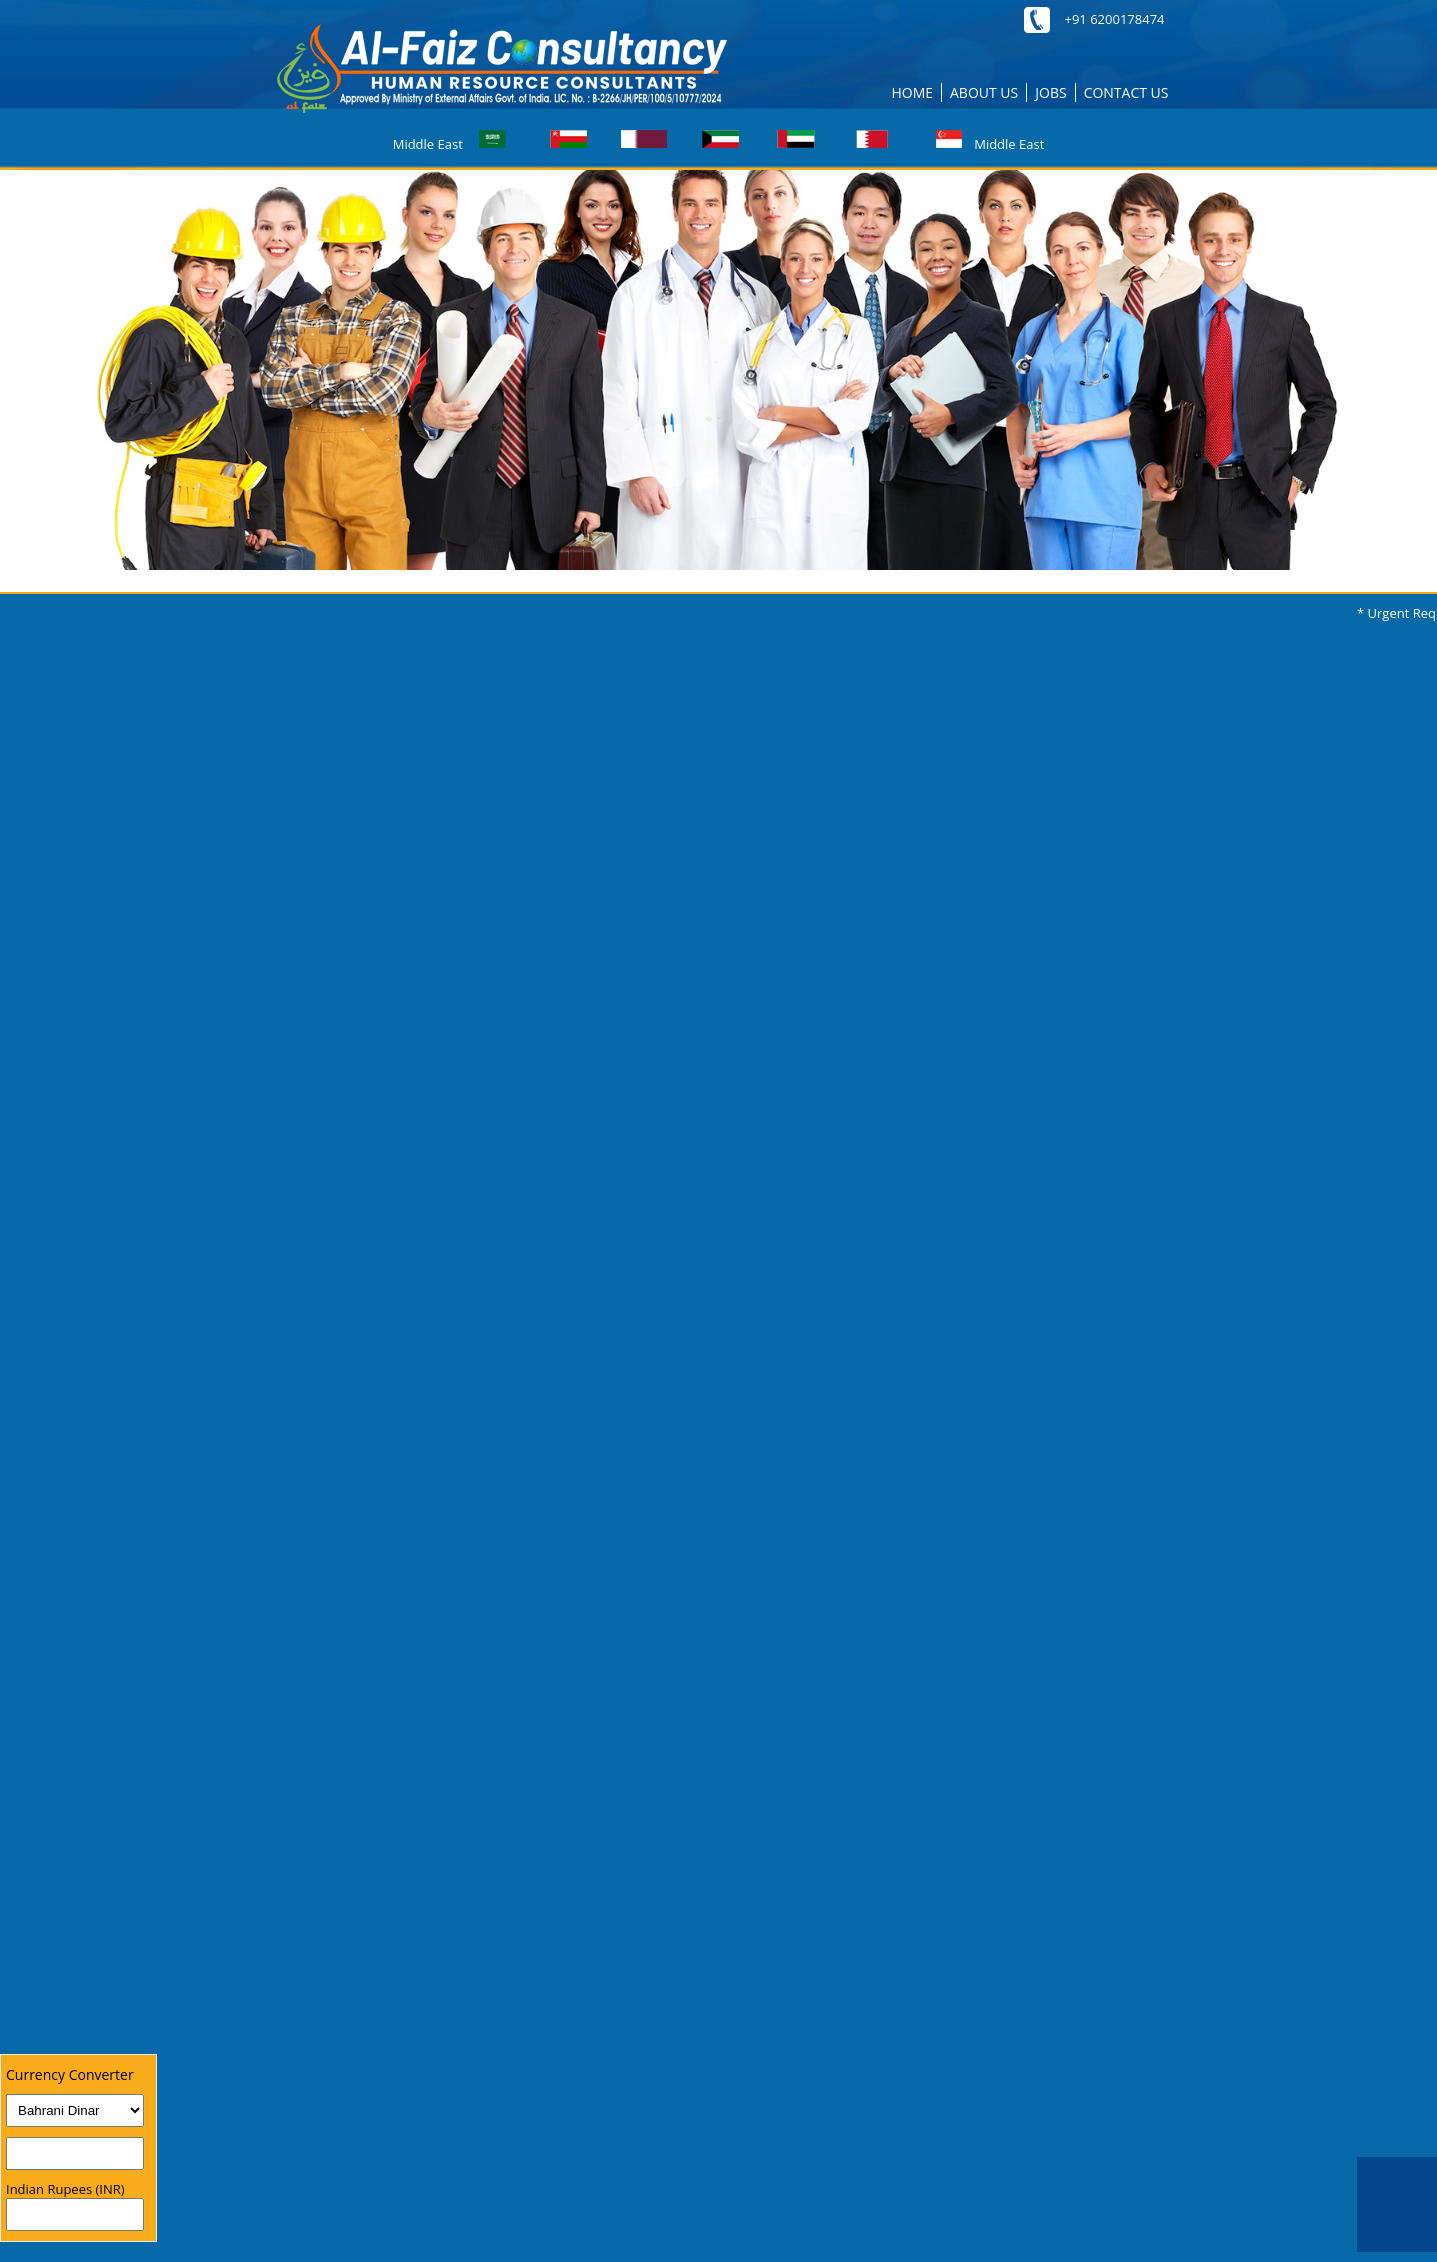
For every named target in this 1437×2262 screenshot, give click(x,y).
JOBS (1050, 92)
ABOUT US (984, 92)
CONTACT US (1126, 92)
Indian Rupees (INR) (65, 2189)
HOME (912, 92)
